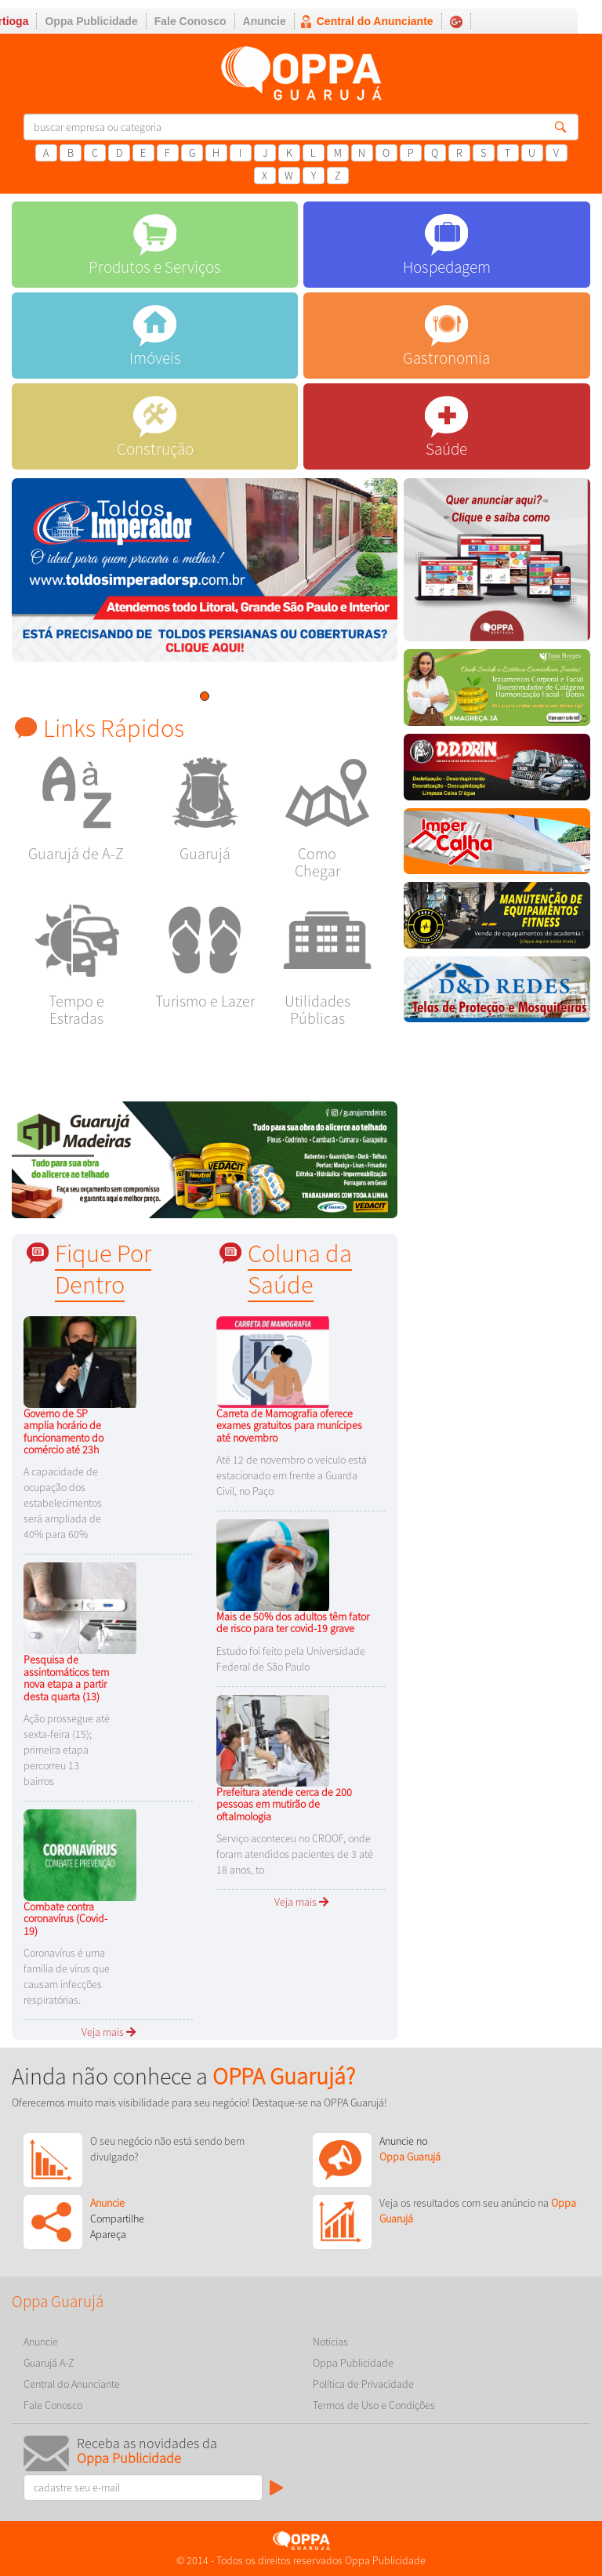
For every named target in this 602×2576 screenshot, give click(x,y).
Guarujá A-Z (49, 2363)
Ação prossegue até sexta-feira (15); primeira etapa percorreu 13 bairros (67, 1749)
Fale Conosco (190, 21)
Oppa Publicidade (91, 21)
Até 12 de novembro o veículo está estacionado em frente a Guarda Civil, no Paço (291, 1475)
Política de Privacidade (363, 2384)
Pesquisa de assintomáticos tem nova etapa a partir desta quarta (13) (66, 1678)
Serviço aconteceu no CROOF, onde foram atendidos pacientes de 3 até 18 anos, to (294, 1854)
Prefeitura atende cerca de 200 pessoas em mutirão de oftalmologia (284, 1804)
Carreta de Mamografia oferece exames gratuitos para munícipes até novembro (289, 1425)
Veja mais (109, 2032)
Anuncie (264, 21)
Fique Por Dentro (103, 1269)
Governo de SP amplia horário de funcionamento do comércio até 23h (63, 1431)
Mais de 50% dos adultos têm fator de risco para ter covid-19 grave (292, 1622)
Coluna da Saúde (300, 1269)
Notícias (330, 2342)
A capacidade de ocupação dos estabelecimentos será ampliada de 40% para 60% (63, 1502)
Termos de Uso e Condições (374, 2405)
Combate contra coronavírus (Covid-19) (65, 1918)
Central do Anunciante (375, 21)
